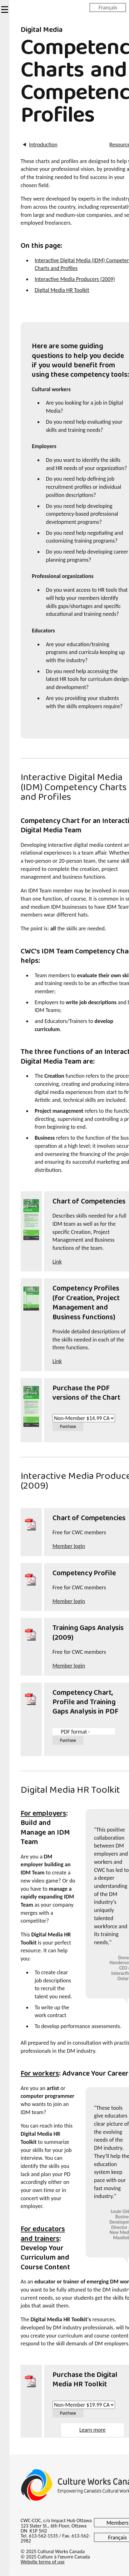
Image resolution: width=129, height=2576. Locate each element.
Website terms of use (43, 2562)
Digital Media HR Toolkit (62, 290)
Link (57, 1261)
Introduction (42, 144)
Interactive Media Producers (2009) (75, 279)
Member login (68, 1546)
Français (107, 7)
